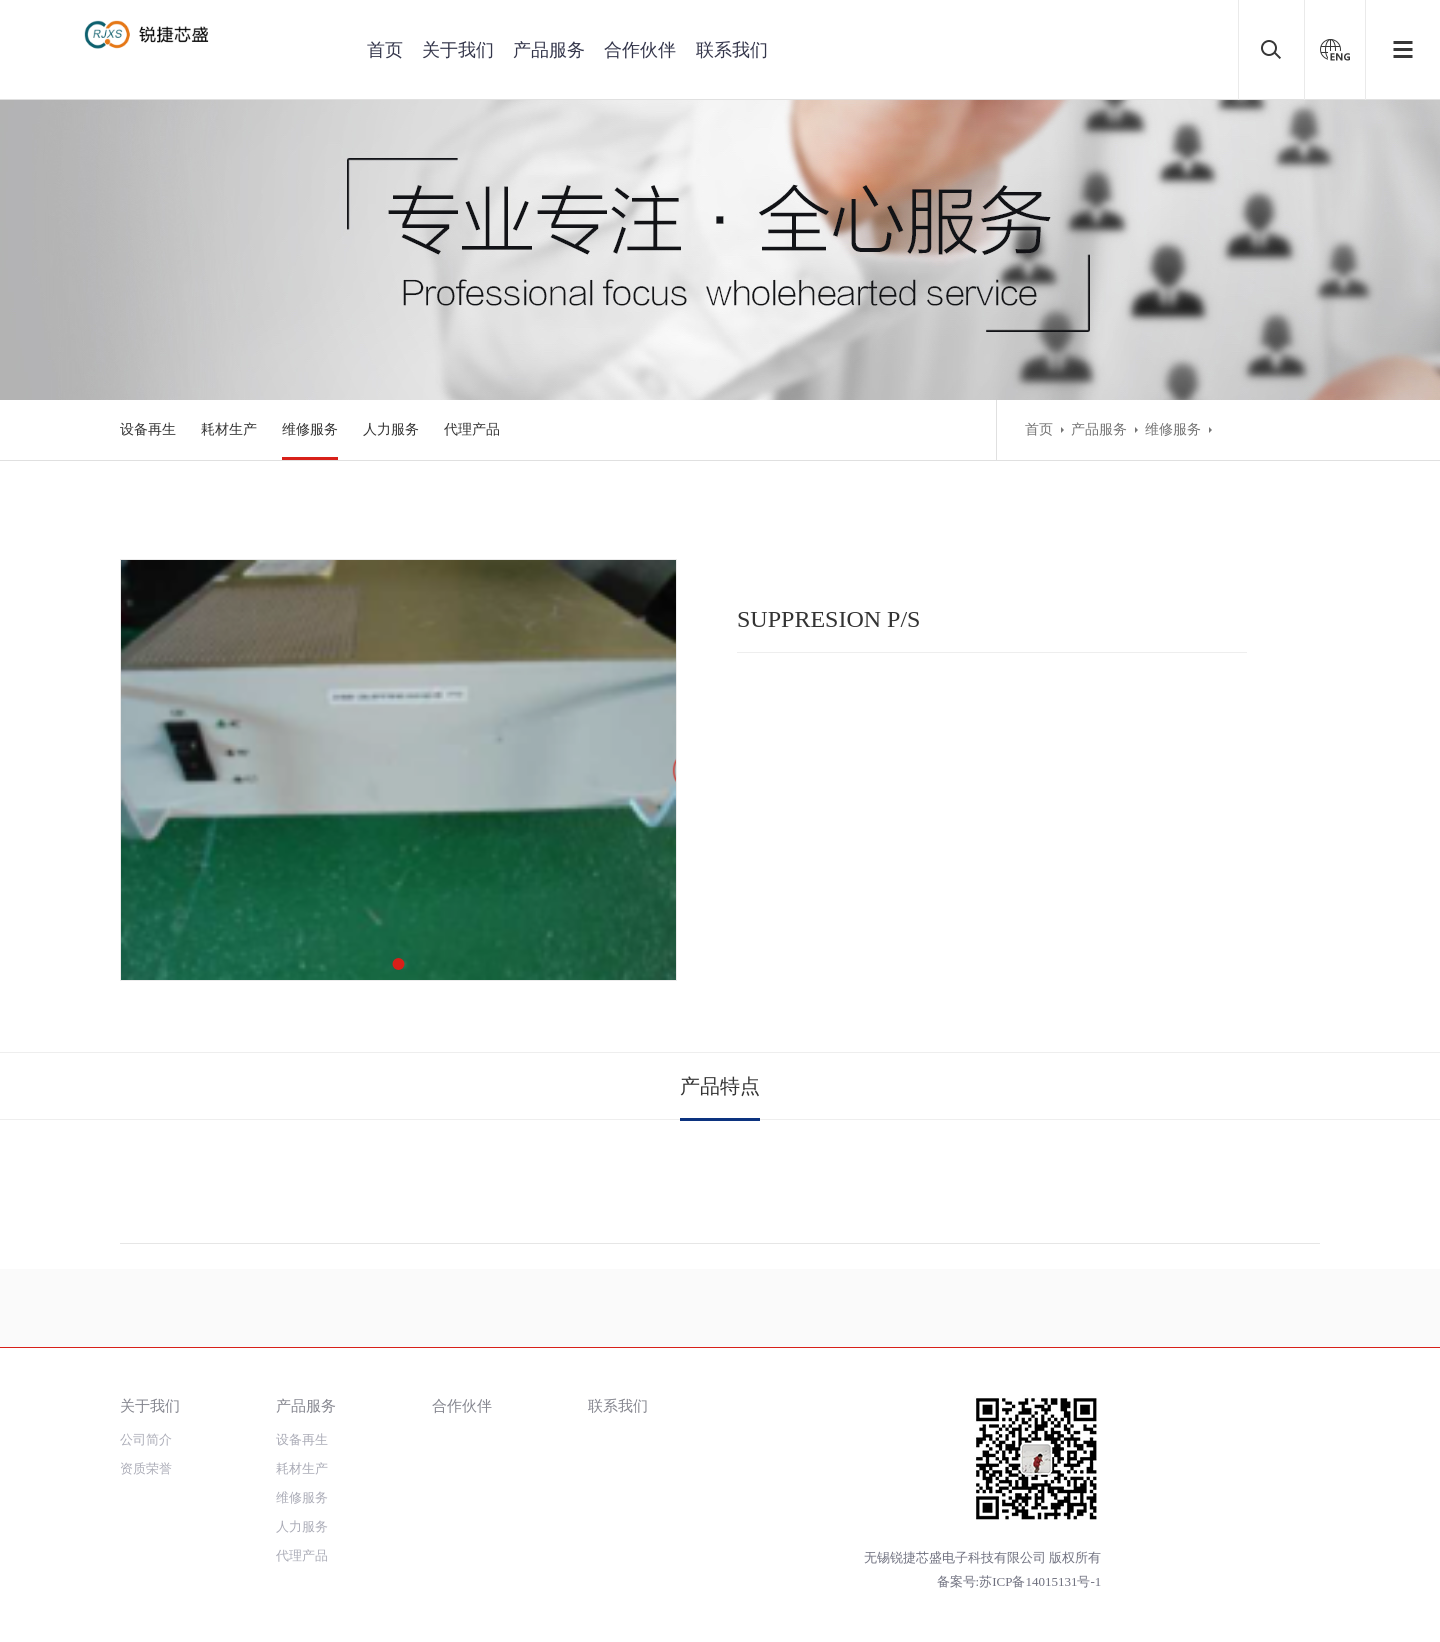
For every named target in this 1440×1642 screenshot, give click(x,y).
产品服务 (549, 50)
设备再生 (148, 429)
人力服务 (391, 429)
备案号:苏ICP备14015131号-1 (1019, 1581)
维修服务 (310, 429)
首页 (385, 50)
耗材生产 (229, 429)
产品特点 (720, 1086)
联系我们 (732, 50)
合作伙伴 (640, 50)
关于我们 (458, 50)
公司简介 (146, 1439)
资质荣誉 (146, 1468)
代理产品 (472, 429)
